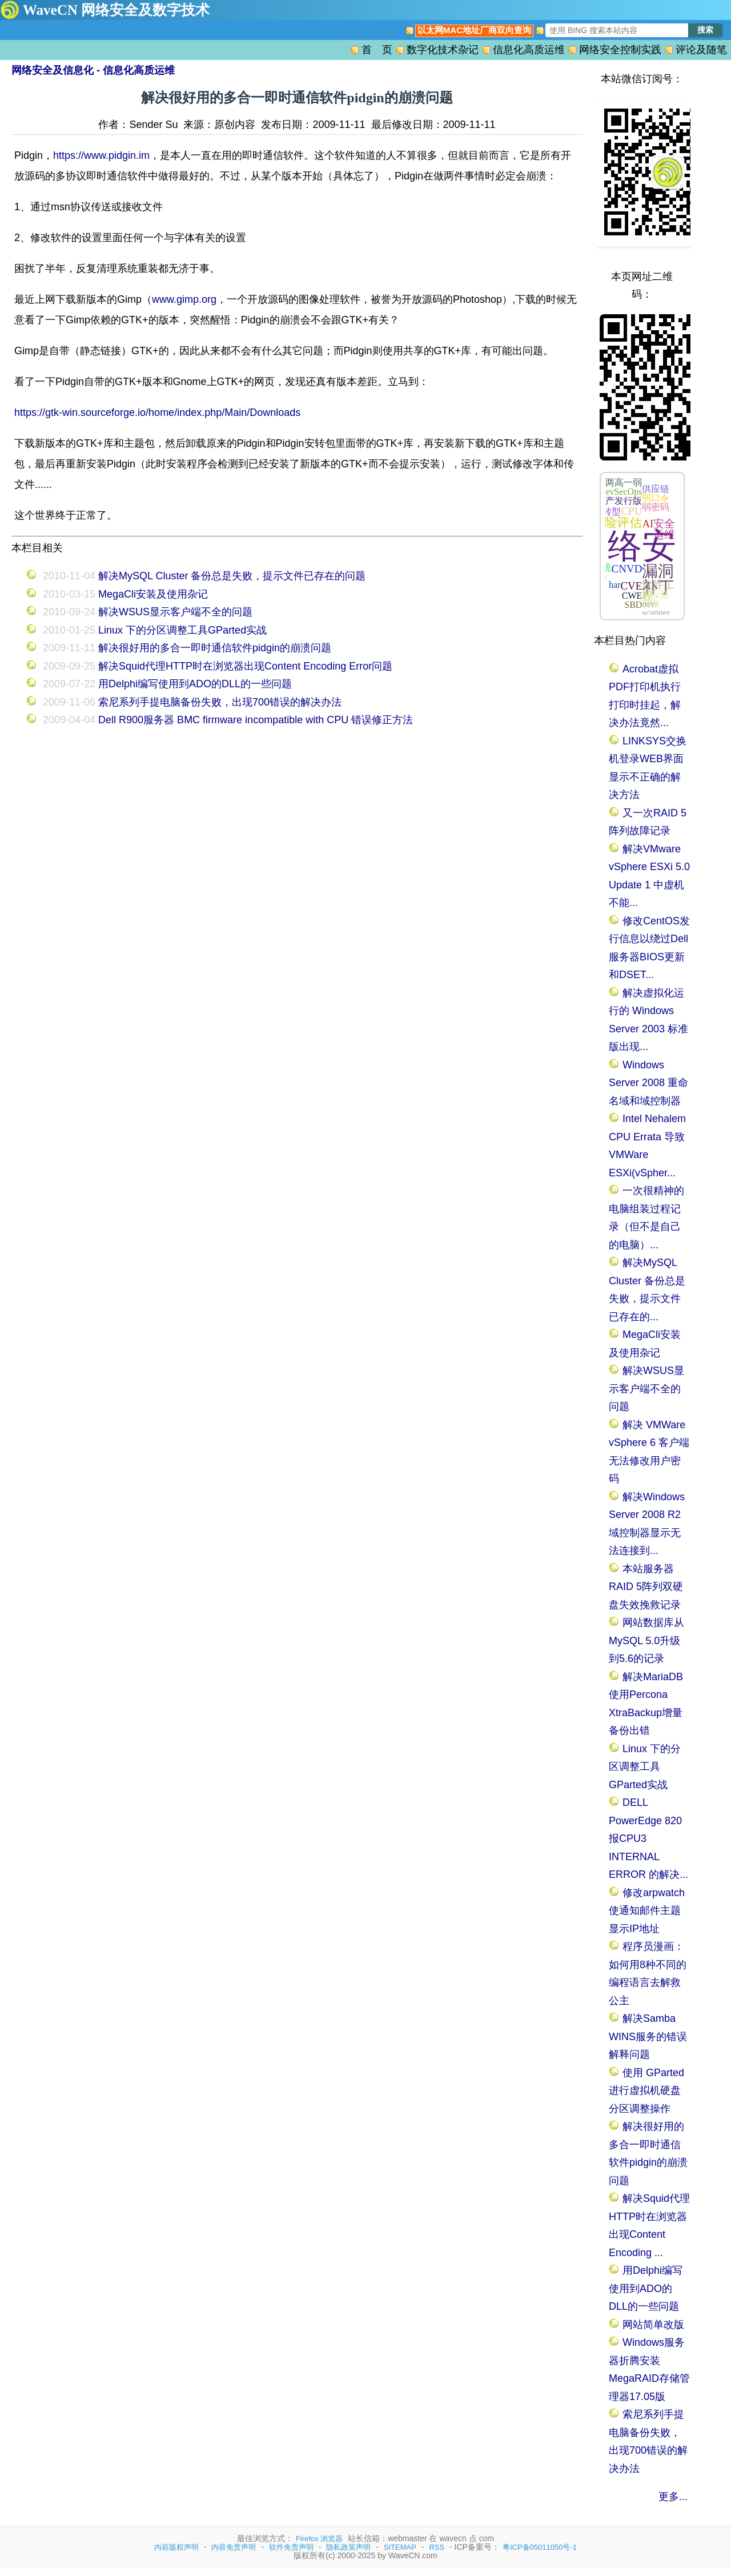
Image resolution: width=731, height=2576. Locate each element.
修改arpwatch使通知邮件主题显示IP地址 (647, 1910)
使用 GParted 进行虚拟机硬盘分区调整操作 (646, 2090)
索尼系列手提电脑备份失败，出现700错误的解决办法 (220, 702)
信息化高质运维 (529, 49)
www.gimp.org (184, 299)
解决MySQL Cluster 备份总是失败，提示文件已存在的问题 (232, 576)
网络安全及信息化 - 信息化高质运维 (93, 70)
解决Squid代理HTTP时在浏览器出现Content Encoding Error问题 (245, 666)
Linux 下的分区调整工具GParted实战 (182, 630)
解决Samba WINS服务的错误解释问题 (648, 2036)
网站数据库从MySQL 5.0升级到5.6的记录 (646, 1640)
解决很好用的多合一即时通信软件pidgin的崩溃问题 (214, 648)
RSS (436, 2547)
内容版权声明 (176, 2547)
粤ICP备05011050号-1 (540, 2547)
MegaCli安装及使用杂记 (153, 594)
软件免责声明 (291, 2547)
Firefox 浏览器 (319, 2538)
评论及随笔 (701, 49)
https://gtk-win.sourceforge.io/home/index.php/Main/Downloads (157, 412)
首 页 (377, 49)
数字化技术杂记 (443, 49)
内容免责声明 (233, 2547)
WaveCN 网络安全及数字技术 (116, 10)
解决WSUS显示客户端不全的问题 (175, 612)
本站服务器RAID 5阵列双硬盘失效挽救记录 (646, 1586)
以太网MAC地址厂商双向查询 (474, 30)
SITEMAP (400, 2547)
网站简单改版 (653, 2324)
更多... (673, 2496)
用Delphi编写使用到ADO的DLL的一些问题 (195, 684)
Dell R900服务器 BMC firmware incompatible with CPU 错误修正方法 (255, 720)
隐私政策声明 (348, 2547)
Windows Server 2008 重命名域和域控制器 (648, 1083)
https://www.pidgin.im (101, 155)
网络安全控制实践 (620, 49)
